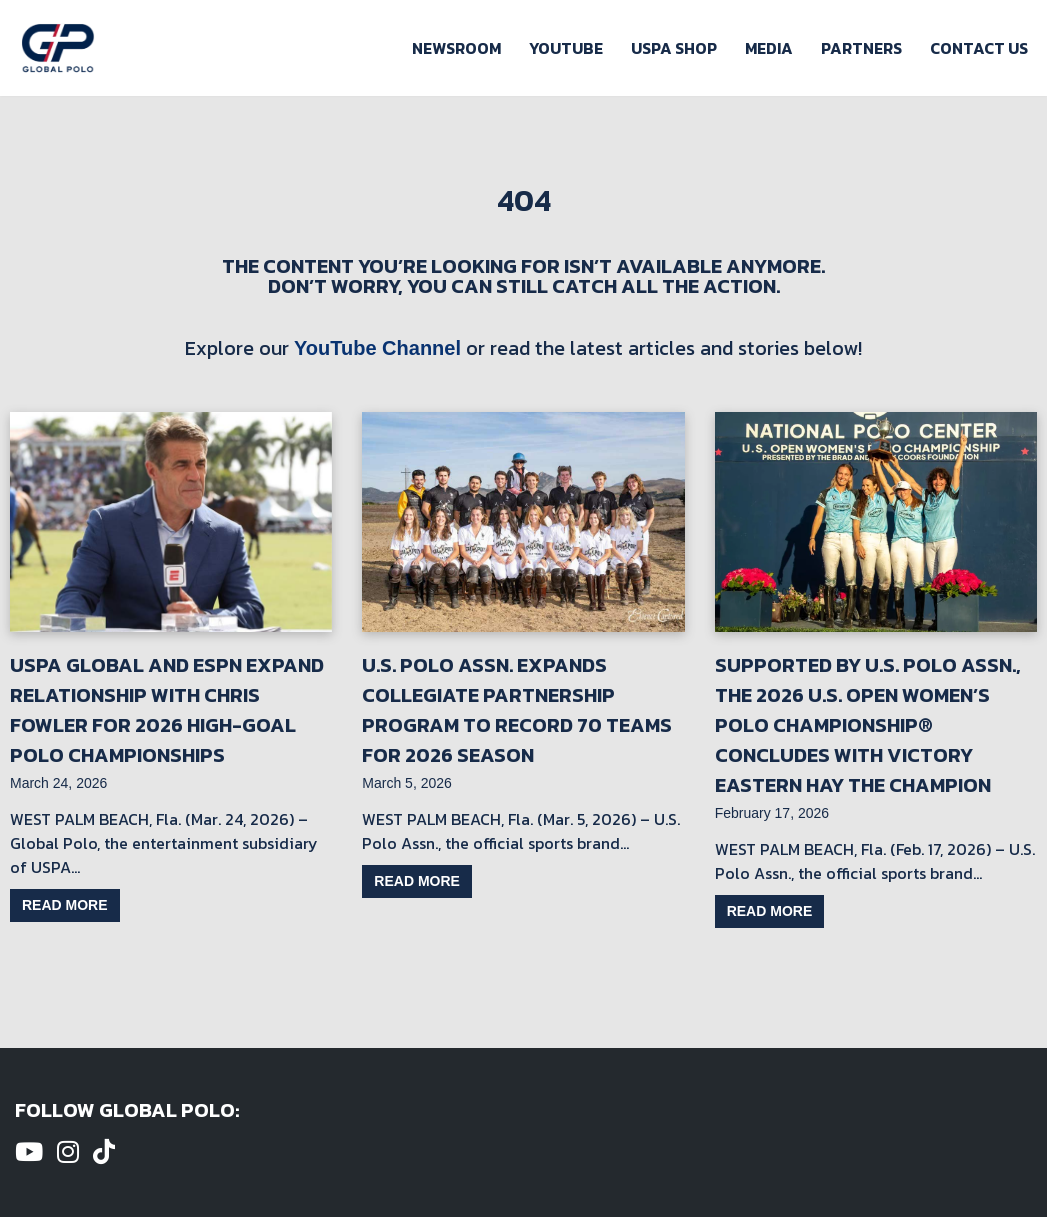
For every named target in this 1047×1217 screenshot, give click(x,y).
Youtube (566, 48)
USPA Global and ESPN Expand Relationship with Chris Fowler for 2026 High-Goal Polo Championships (167, 710)
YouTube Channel (377, 348)
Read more (65, 905)
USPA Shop (674, 48)
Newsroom (456, 48)
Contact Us (979, 48)
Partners (861, 48)
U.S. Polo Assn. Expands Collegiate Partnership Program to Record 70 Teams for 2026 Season (517, 710)
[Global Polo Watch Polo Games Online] (58, 48)
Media (769, 48)
